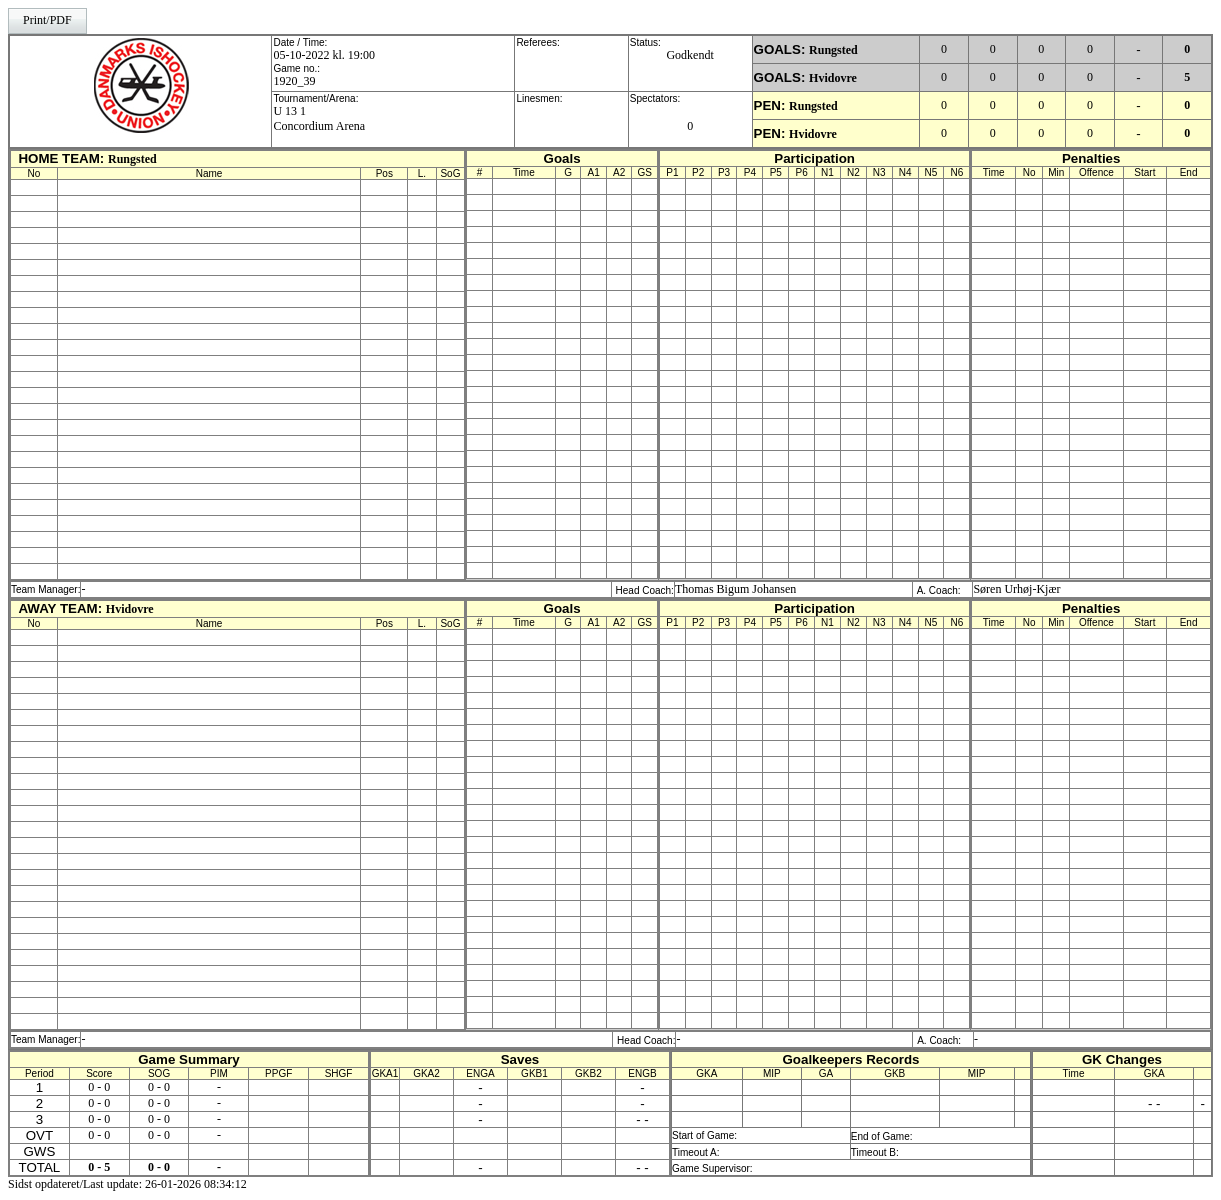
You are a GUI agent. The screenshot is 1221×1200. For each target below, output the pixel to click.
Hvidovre (833, 78)
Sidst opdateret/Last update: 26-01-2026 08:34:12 (127, 1184)
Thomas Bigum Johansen (735, 589)
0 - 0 (99, 1087)
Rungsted (833, 50)
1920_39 (294, 81)
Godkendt (689, 55)
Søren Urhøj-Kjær (1016, 589)
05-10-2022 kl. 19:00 (324, 55)
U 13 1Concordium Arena (319, 118)
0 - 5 (99, 1167)
